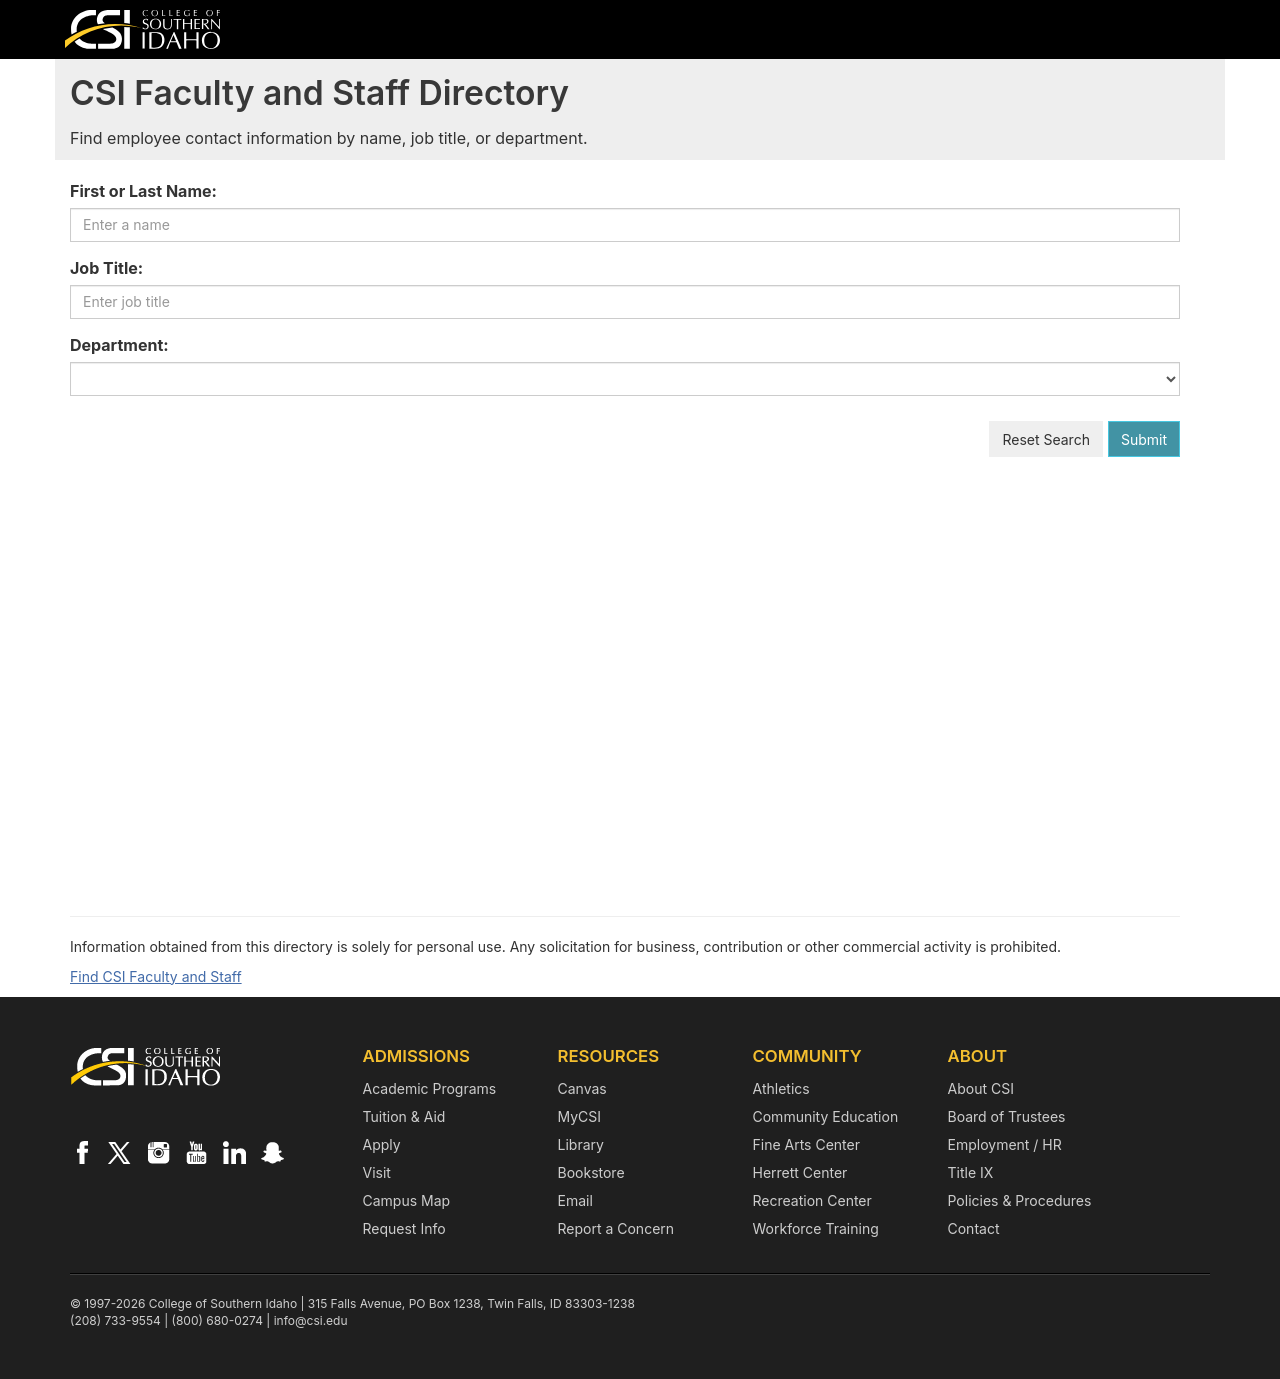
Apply (382, 1144)
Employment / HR (1005, 1144)
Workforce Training (816, 1228)
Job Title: (106, 268)
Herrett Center (800, 1172)
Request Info (404, 1228)
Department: (119, 345)
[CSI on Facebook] (82, 1152)
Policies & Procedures (1020, 1200)
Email (575, 1200)
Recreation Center (812, 1200)
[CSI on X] (120, 1152)
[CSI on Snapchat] (272, 1152)
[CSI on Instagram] (158, 1152)
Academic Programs (430, 1088)
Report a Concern (616, 1228)
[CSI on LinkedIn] (234, 1152)
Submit (1144, 439)
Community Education (826, 1116)
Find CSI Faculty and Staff (156, 976)
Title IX (971, 1172)
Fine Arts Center (806, 1144)
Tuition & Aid (404, 1116)
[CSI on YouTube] (196, 1152)
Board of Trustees (1007, 1116)
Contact (974, 1228)
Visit (377, 1172)
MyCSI (580, 1116)
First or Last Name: (143, 191)
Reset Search (1046, 439)
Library (581, 1144)
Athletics (781, 1088)
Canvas (582, 1088)
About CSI (981, 1088)
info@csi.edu (311, 1320)
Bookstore (591, 1172)
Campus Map (407, 1200)
